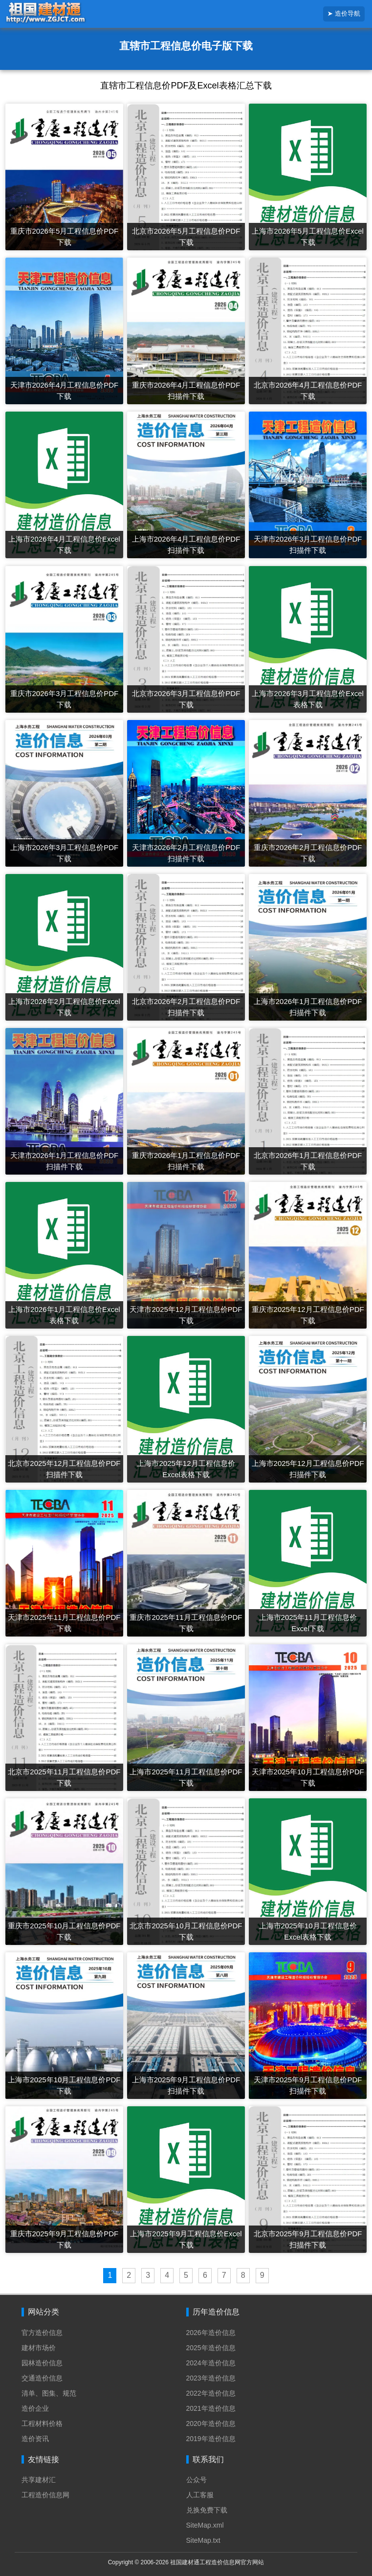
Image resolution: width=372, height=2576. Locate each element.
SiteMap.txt (203, 2540)
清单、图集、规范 (49, 2393)
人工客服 (200, 2495)
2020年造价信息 (211, 2423)
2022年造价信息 (211, 2393)
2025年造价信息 (211, 2348)
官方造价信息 (42, 2332)
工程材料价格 (42, 2423)
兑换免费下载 (206, 2510)
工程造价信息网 (45, 2495)
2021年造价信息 (211, 2408)
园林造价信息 (42, 2363)
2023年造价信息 (211, 2378)
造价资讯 (35, 2439)
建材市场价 (39, 2348)
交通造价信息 (42, 2378)
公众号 (196, 2480)
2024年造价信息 (211, 2363)
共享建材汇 (39, 2480)
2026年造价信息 (211, 2332)
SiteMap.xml (205, 2525)
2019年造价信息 (211, 2439)
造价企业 (35, 2408)
